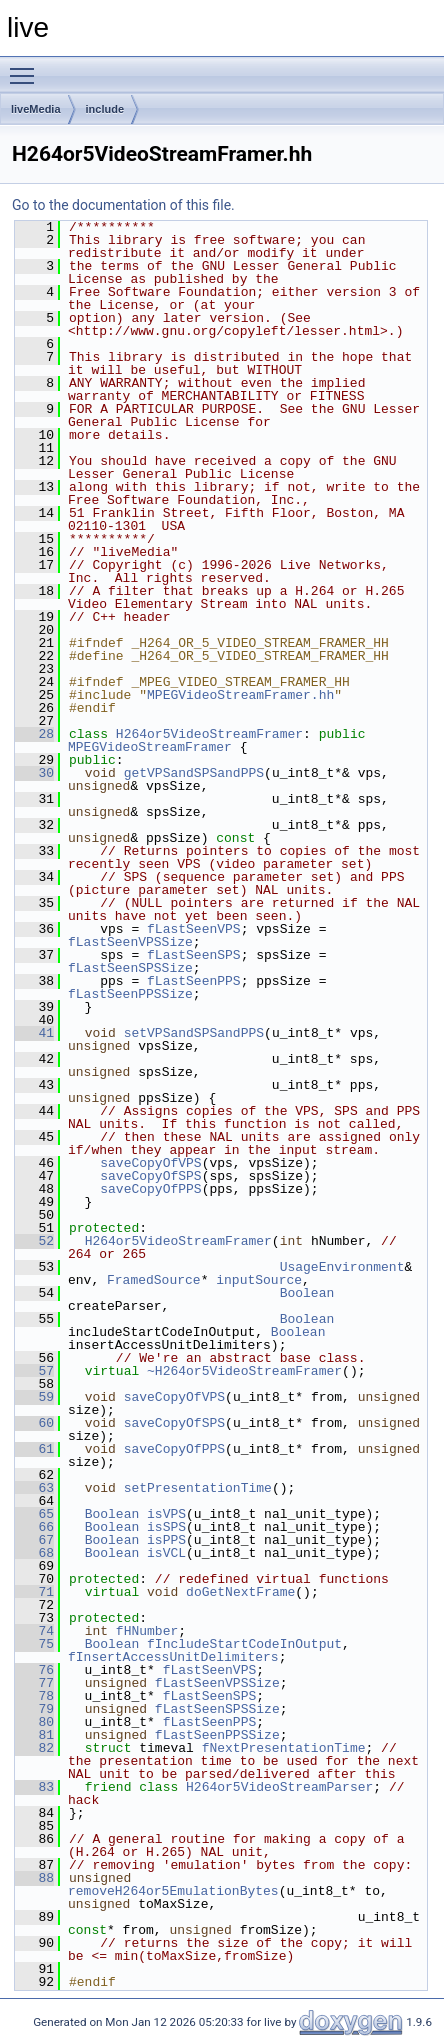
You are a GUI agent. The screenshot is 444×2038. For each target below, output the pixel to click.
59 (34, 1397)
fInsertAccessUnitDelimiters (173, 1657)
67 (34, 1540)
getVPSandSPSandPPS (194, 773)
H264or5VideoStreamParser (279, 1787)
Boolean (307, 1293)
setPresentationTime (198, 1488)
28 (34, 734)
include (105, 109)
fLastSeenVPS (194, 929)
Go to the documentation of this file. (123, 205)
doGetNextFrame (240, 1592)
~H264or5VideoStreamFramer (244, 1371)
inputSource (259, 1280)
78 (34, 1696)
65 (34, 1514)
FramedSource (154, 1280)
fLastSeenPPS (194, 981)
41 (34, 1033)
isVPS (166, 1514)
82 (34, 1748)
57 (34, 1371)
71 (34, 1592)
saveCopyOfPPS (150, 1189)
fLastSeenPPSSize (130, 994)
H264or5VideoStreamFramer (209, 734)
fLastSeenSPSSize (130, 968)
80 (34, 1722)
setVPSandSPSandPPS (194, 1033)
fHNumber (147, 1631)
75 (34, 1644)
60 (34, 1423)
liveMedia (36, 109)
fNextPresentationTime (284, 1748)
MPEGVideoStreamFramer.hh (240, 695)
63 (34, 1488)
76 (34, 1670)
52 (34, 1241)
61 (34, 1449)
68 (34, 1553)
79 (34, 1709)
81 (34, 1735)
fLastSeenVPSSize (130, 942)
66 (34, 1527)
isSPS (166, 1527)
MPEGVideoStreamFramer (150, 747)
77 (34, 1683)
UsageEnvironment (342, 1267)
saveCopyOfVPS (150, 1163)
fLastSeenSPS (194, 955)
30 (34, 773)
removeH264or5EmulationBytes (173, 1891)
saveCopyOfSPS (150, 1176)
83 (34, 1787)
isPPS (166, 1540)
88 (34, 1878)
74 (34, 1631)
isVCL (166, 1553)
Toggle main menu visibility (27, 67)
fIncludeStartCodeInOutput (244, 1644)
